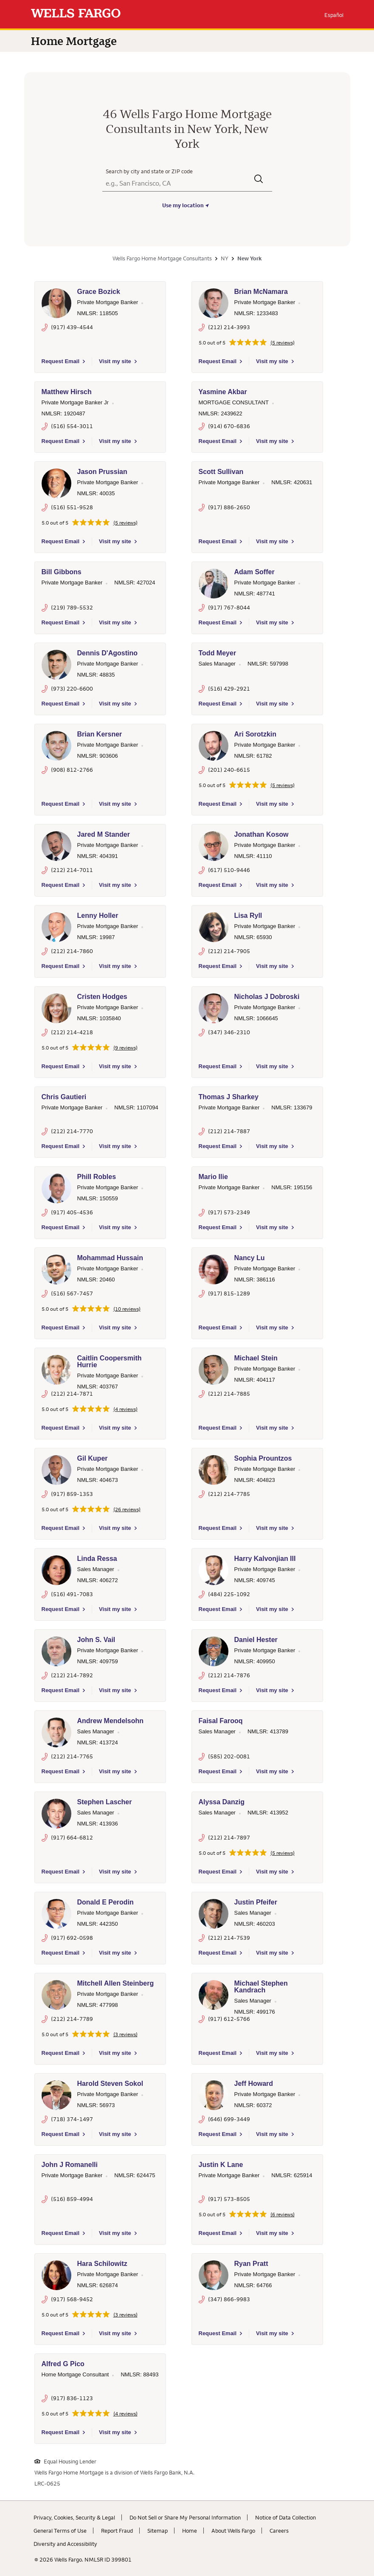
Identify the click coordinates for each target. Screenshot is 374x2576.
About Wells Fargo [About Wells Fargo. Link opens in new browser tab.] (233, 2531)
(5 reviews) (282, 342)
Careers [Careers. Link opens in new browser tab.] (279, 2531)
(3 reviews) (125, 2034)
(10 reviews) (127, 1309)
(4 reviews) (125, 1409)
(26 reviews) (127, 1509)
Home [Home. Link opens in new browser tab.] (189, 2531)
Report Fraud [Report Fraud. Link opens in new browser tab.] (117, 2531)
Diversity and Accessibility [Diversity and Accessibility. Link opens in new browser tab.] (65, 2544)
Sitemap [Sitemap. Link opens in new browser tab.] (157, 2531)
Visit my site (115, 361)
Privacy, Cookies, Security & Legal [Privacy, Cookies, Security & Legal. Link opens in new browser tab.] (74, 2517)
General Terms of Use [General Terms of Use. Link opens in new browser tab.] (60, 2531)
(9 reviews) (125, 1047)
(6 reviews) (282, 2214)
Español (333, 14)
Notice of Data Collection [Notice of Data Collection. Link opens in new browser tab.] (285, 2517)
